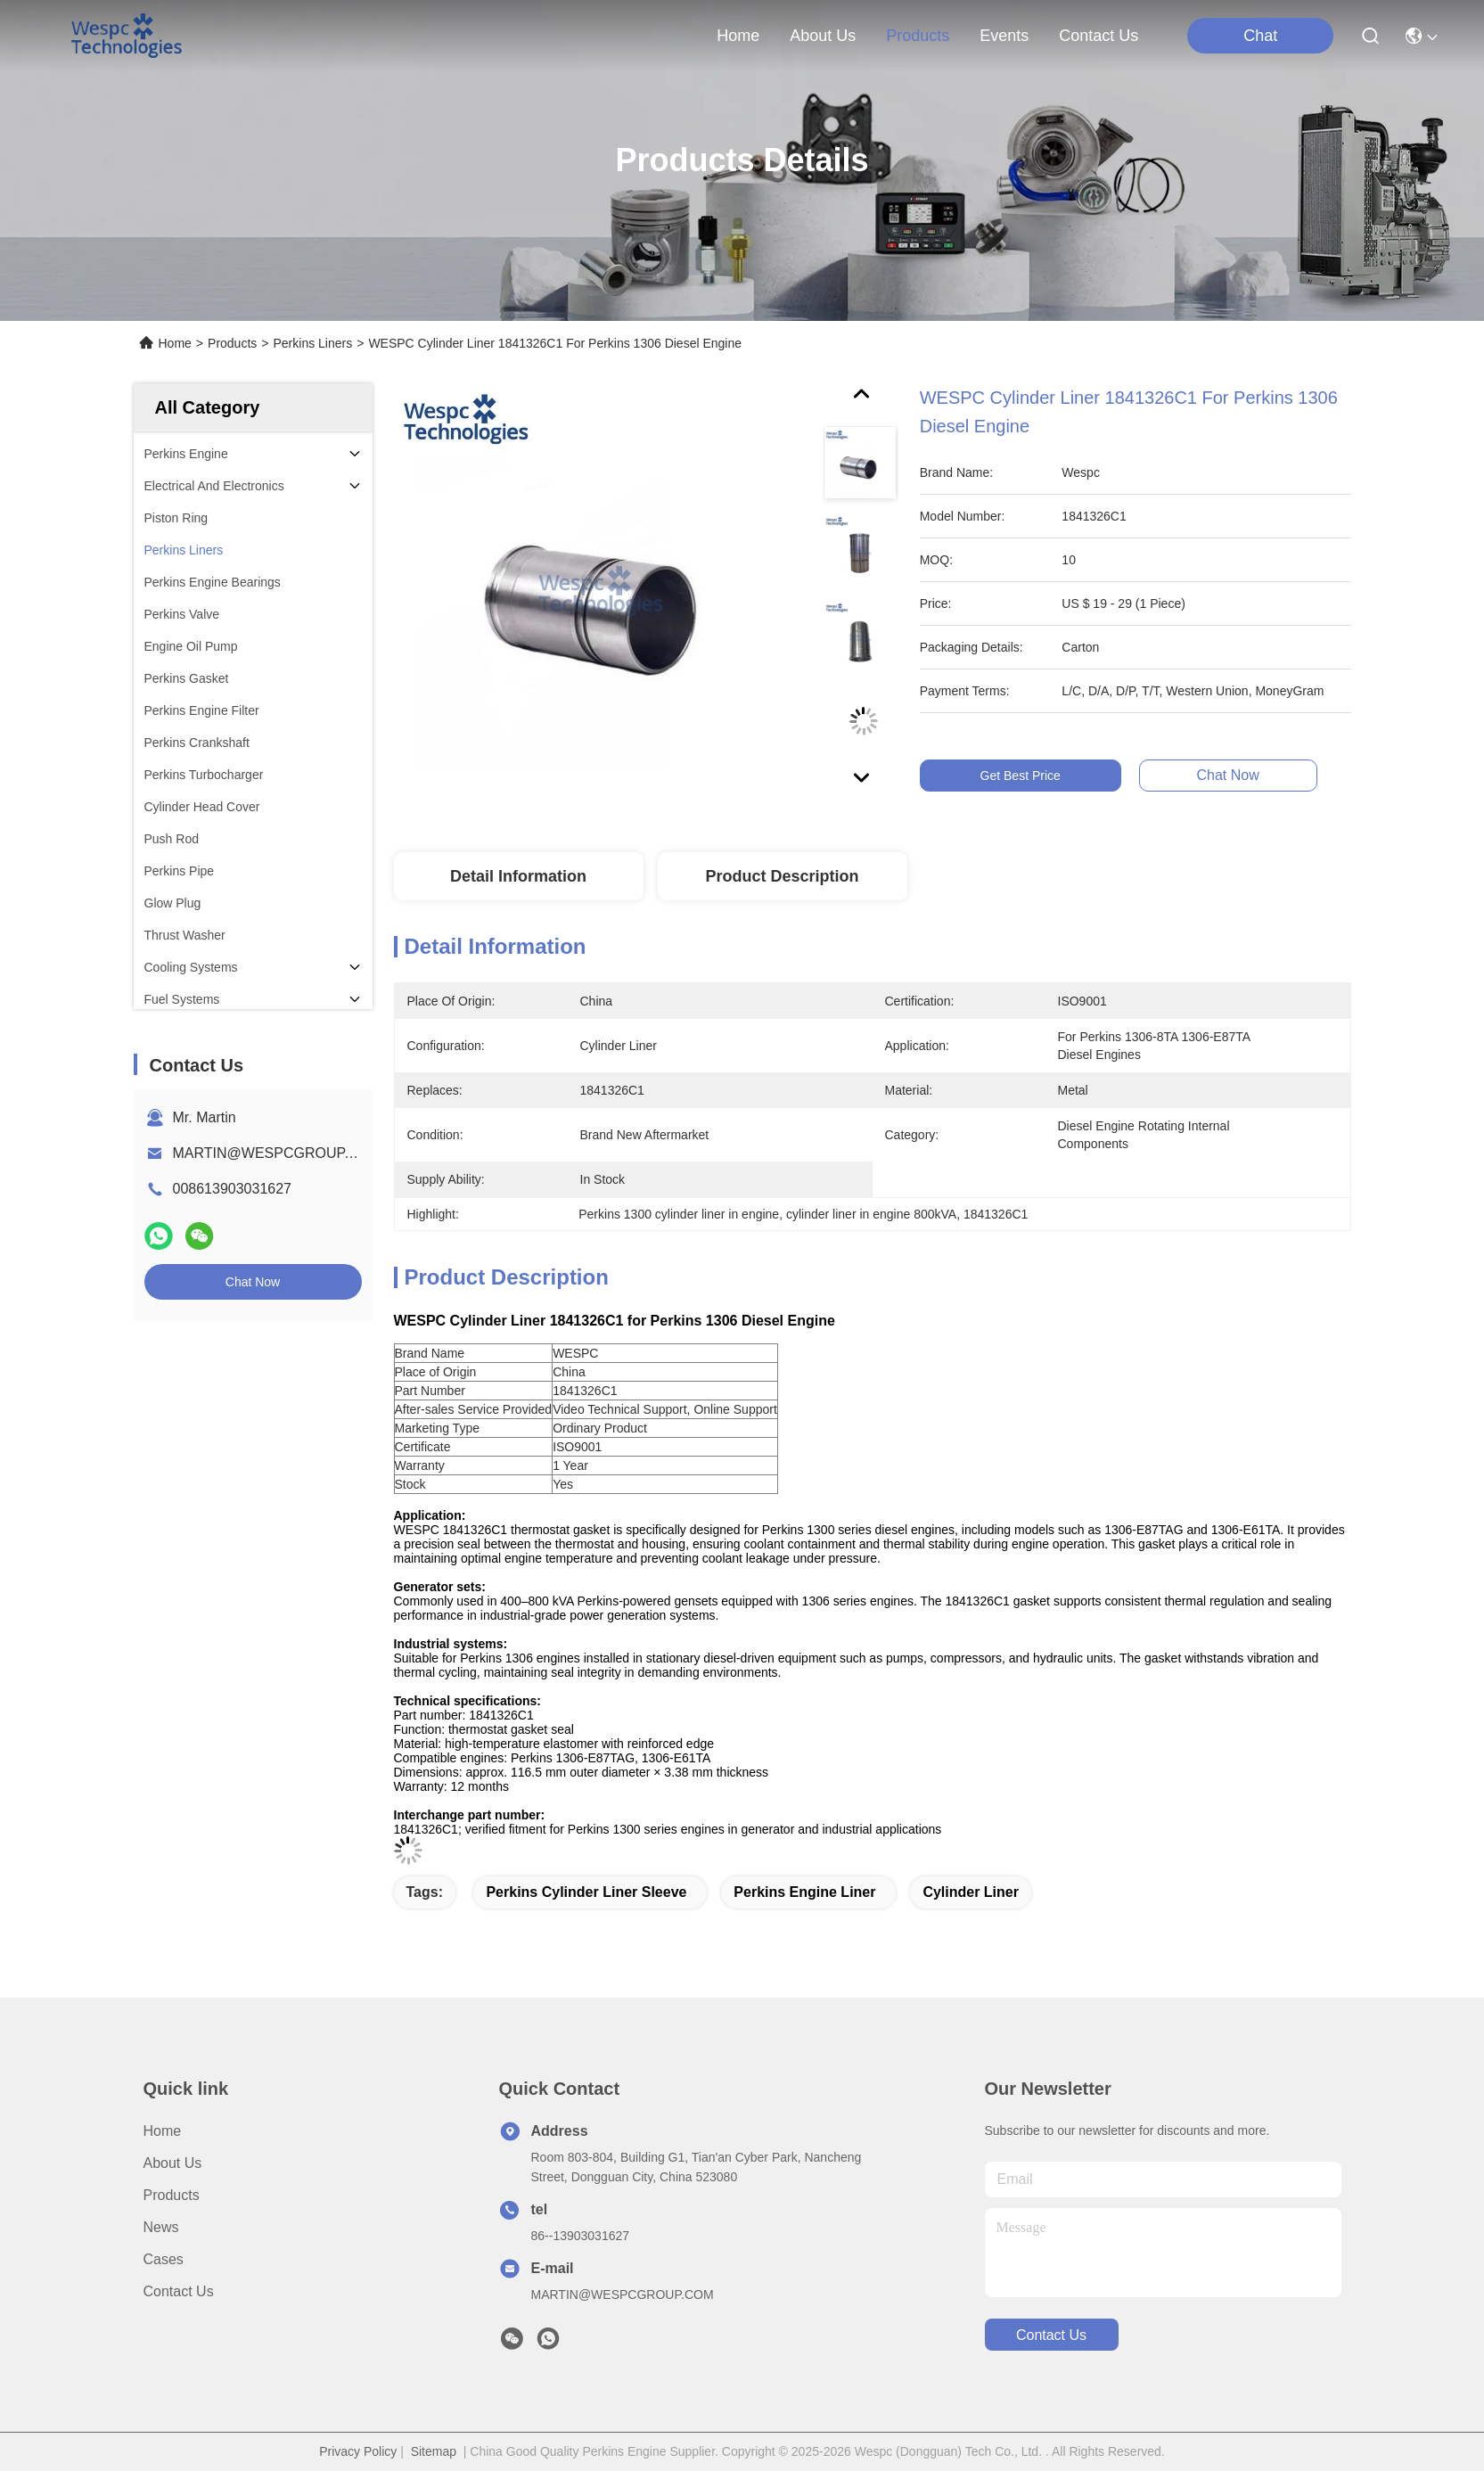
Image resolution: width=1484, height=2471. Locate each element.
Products (232, 343)
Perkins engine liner (804, 1892)
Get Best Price (1049, 775)
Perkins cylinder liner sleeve (586, 1892)
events (1004, 36)
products (917, 36)
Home (738, 36)
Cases (163, 2259)
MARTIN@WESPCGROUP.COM (277, 1153)
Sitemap (433, 2451)
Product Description (781, 876)
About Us (172, 2163)
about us (823, 36)
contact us (1098, 36)
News (161, 2227)
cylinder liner (970, 1892)
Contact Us (178, 2291)
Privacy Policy (358, 2451)
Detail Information (518, 876)
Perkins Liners (312, 343)
